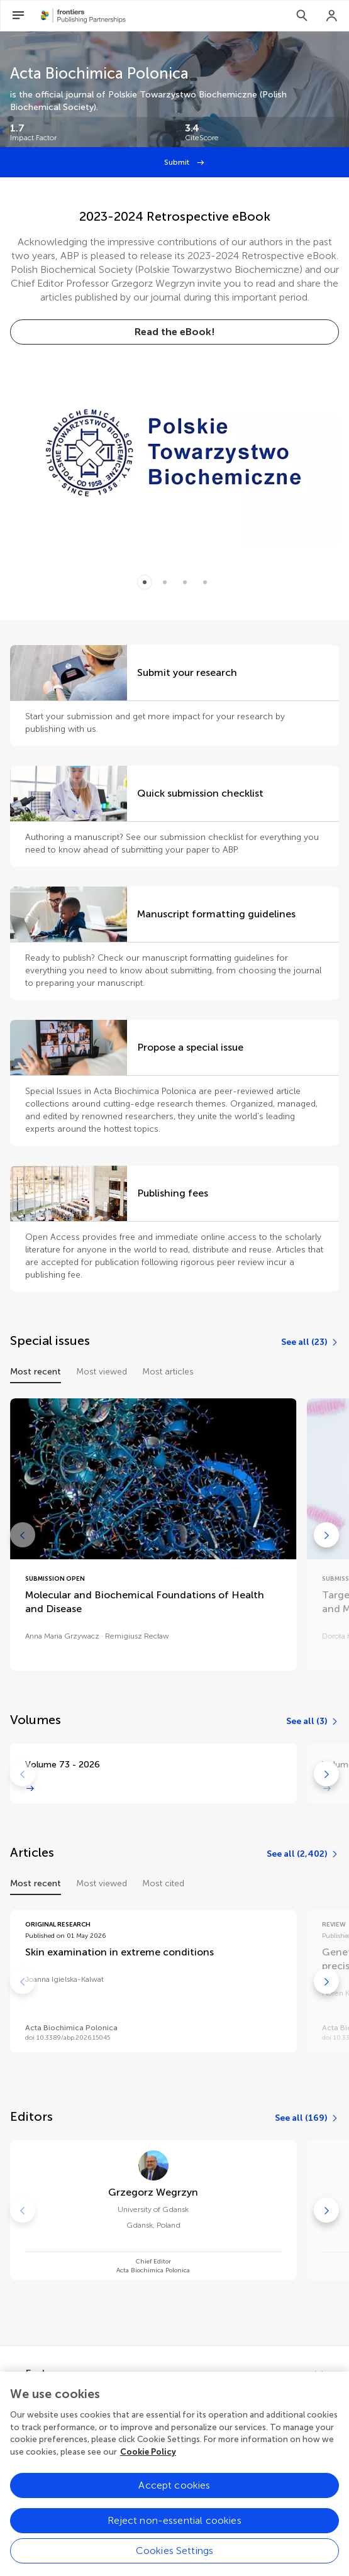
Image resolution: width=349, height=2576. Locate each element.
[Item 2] (184, 582)
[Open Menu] (18, 15)
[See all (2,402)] (303, 1854)
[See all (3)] (312, 1721)
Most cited (163, 1883)
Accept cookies (174, 2495)
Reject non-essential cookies (174, 2530)
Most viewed (101, 1371)
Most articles (168, 1371)
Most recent (35, 1371)
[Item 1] (164, 582)
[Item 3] (205, 582)
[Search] (301, 15)
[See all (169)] (307, 2118)
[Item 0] (144, 582)
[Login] (332, 15)
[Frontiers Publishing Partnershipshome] (83, 15)
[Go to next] (326, 1534)
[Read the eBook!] (174, 332)
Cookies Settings (175, 2561)
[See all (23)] (310, 1342)
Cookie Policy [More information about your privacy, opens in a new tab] (148, 2461)
